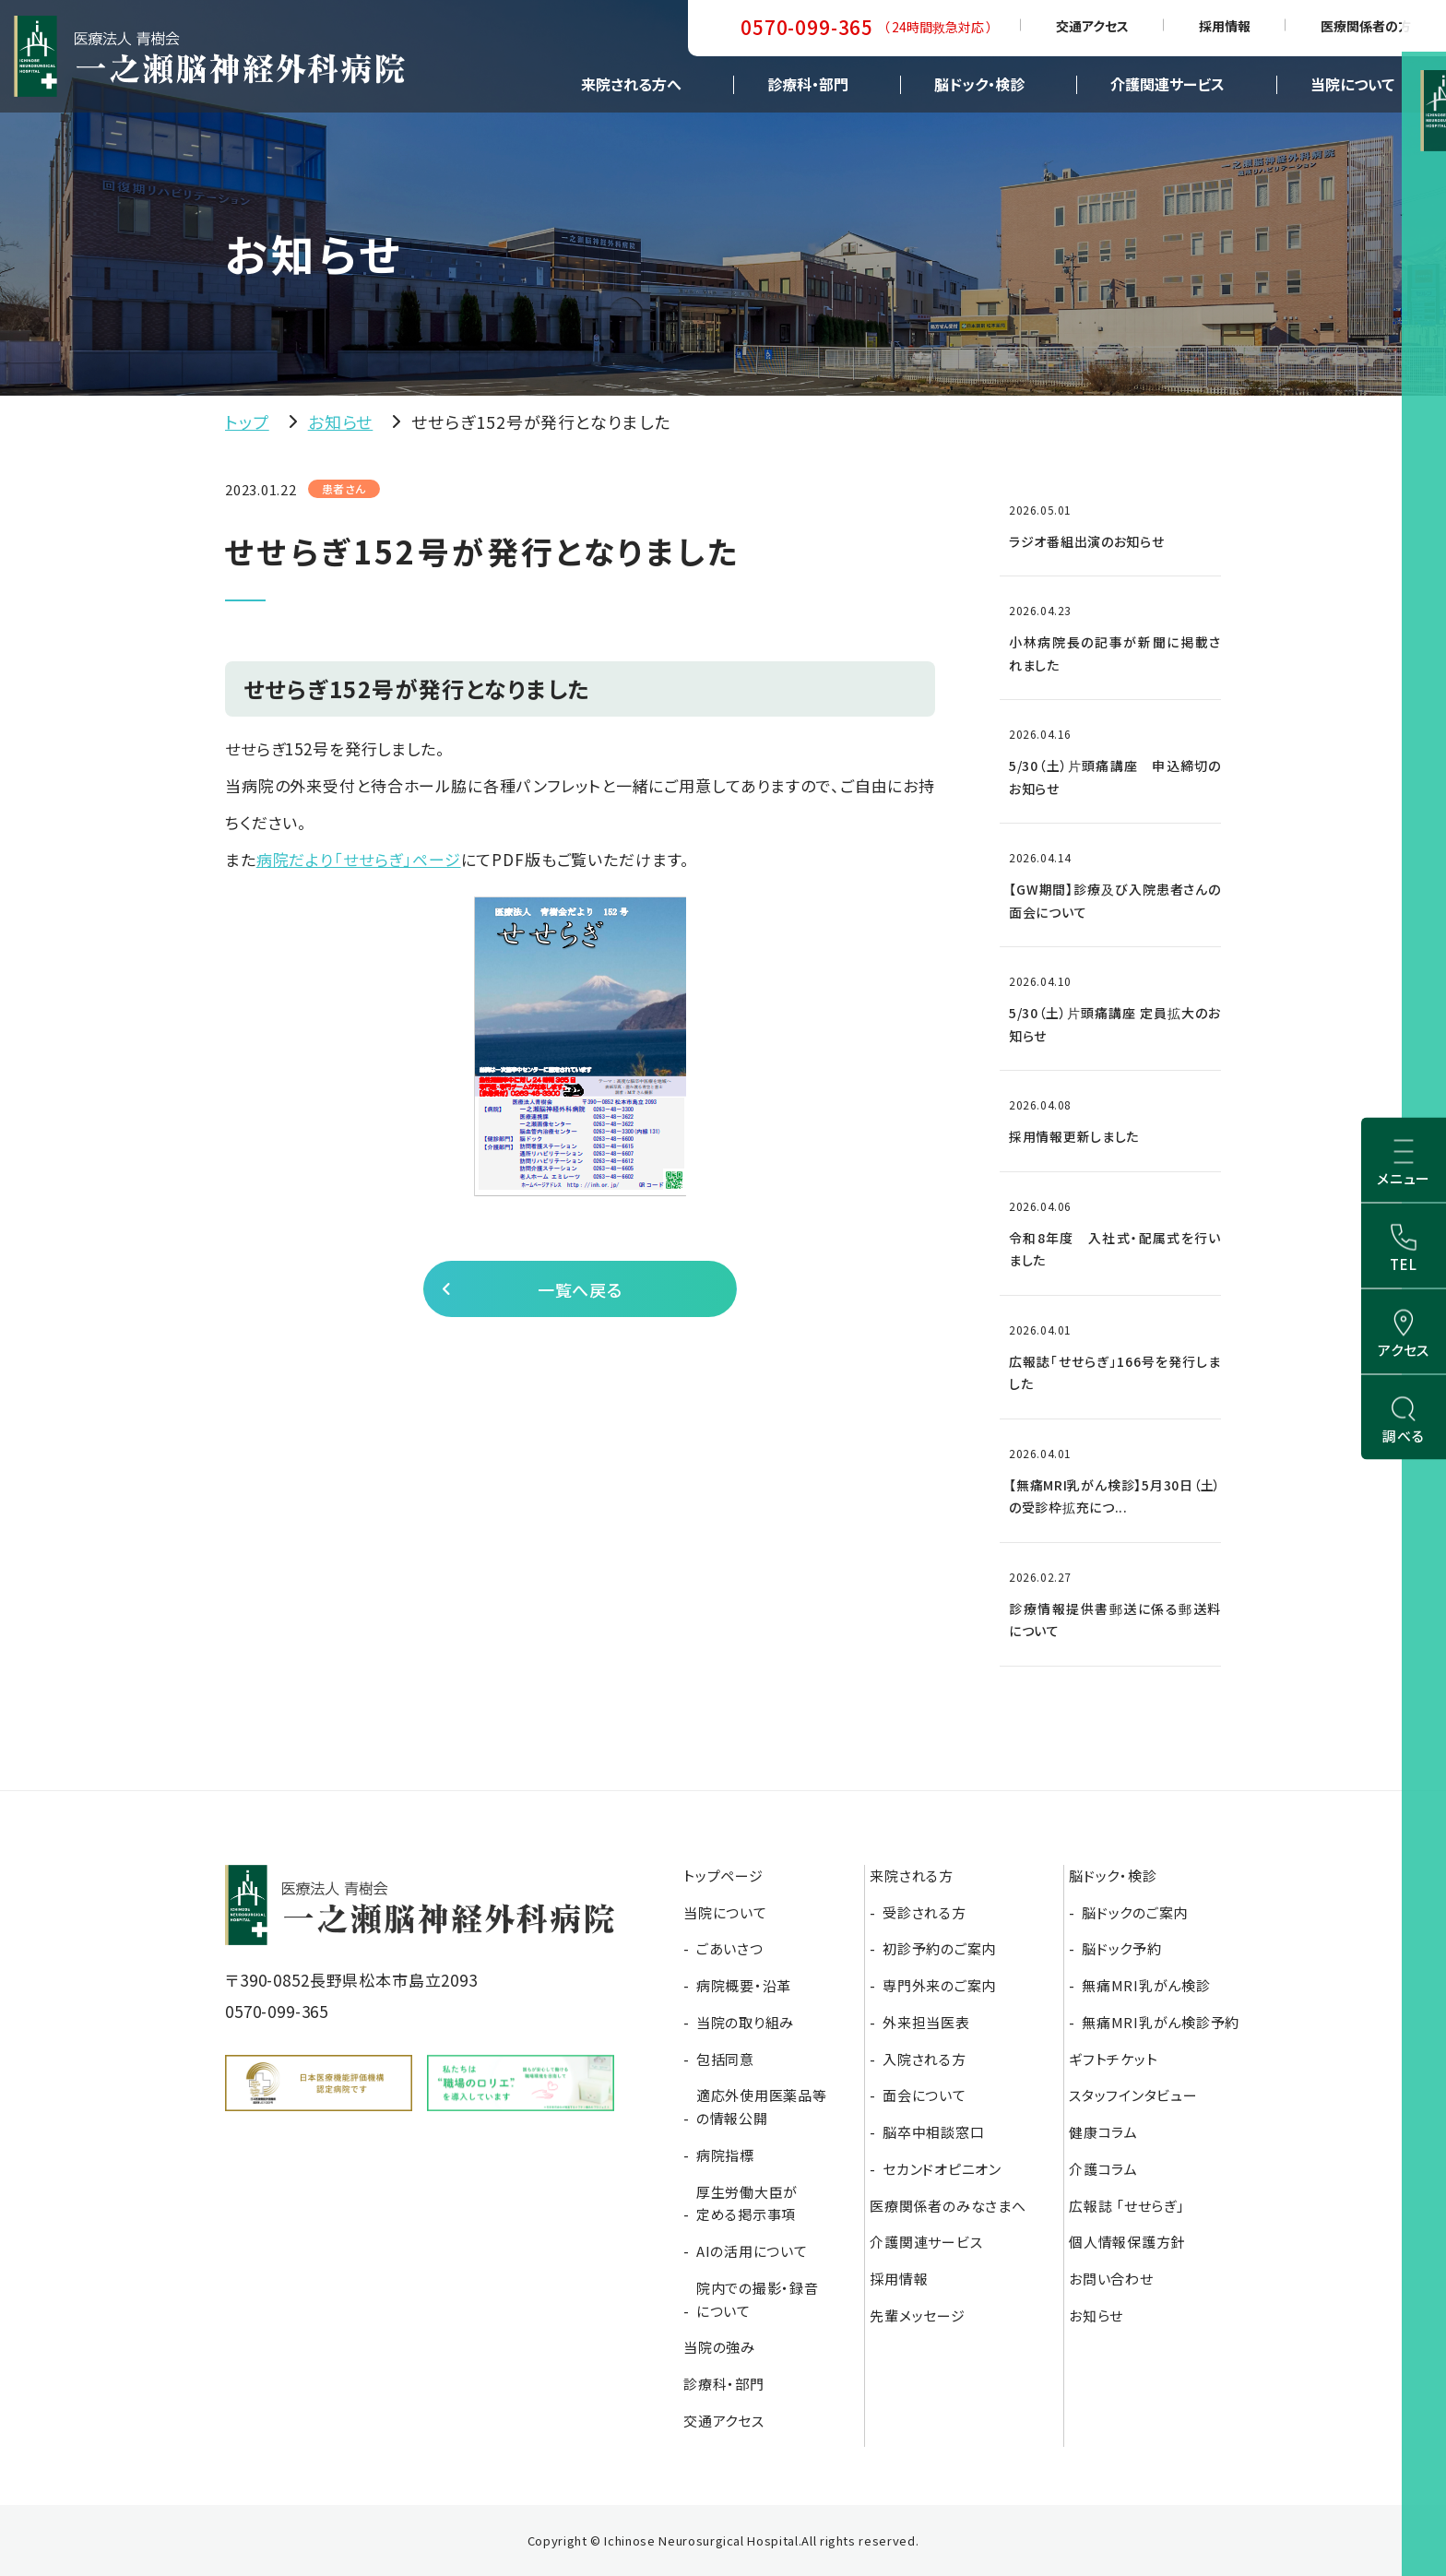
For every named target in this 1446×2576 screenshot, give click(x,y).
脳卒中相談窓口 (933, 2132)
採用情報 (1224, 26)
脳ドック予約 (1122, 1948)
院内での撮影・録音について (757, 2299)
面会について (924, 2095)
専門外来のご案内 (939, 1985)
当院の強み (719, 2346)
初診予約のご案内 (939, 1948)
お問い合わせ (1111, 2278)
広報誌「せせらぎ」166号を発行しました (1115, 1373)
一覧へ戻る (578, 1295)
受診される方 (924, 1912)
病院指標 (725, 2155)
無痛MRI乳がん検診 (1146, 1985)
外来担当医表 (926, 2022)
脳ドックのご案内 (1135, 1912)
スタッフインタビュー (1133, 2095)
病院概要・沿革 (743, 1985)
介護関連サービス (1167, 84)
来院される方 (912, 1875)
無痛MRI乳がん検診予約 (1160, 2022)
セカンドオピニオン (942, 2168)
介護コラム (1103, 2168)
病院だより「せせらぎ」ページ (358, 859)
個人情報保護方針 (1127, 2241)
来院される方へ (631, 84)
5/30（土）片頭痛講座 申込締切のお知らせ (1115, 777)
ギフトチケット (1113, 2059)
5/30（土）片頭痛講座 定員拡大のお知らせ (1115, 1024)
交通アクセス (1092, 26)
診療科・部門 (807, 84)
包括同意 (725, 2059)
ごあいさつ (730, 1948)
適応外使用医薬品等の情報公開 (761, 2106)
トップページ (723, 1875)
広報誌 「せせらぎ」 (1127, 2205)
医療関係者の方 (1366, 26)
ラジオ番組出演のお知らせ (1086, 541)
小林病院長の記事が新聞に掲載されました (1115, 653)
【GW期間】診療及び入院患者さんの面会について (1115, 900)
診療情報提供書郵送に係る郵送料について (1115, 1620)
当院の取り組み (745, 2022)
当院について (1352, 84)
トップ (247, 421)
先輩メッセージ (917, 2315)
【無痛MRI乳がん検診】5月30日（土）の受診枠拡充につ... (1115, 1496)
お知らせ (340, 421)
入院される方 (924, 2059)
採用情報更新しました (1074, 1136)
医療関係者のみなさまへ (947, 2205)
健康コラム (1103, 2132)
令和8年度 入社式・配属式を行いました (1115, 1249)
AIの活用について (752, 2251)
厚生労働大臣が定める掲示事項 (747, 2203)
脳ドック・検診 (979, 84)
